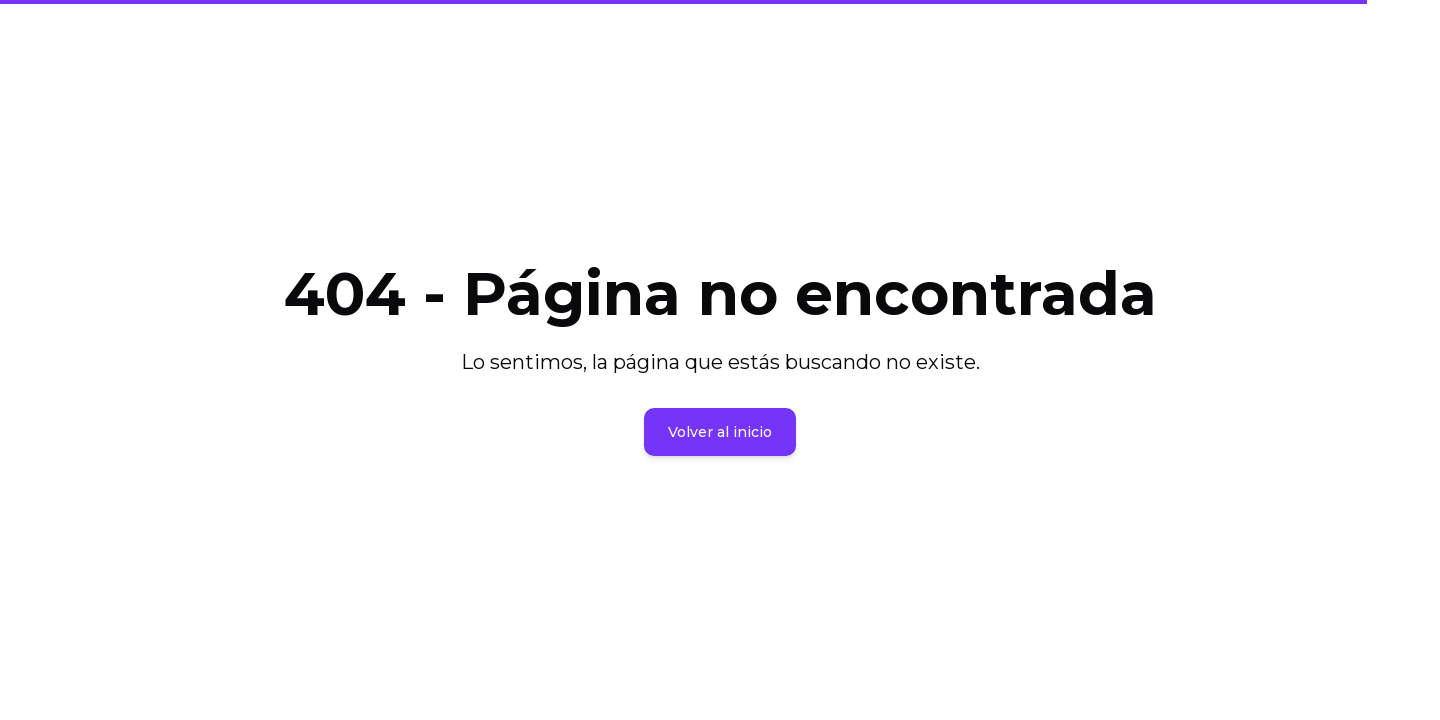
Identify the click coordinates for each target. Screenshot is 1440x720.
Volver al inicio (720, 432)
